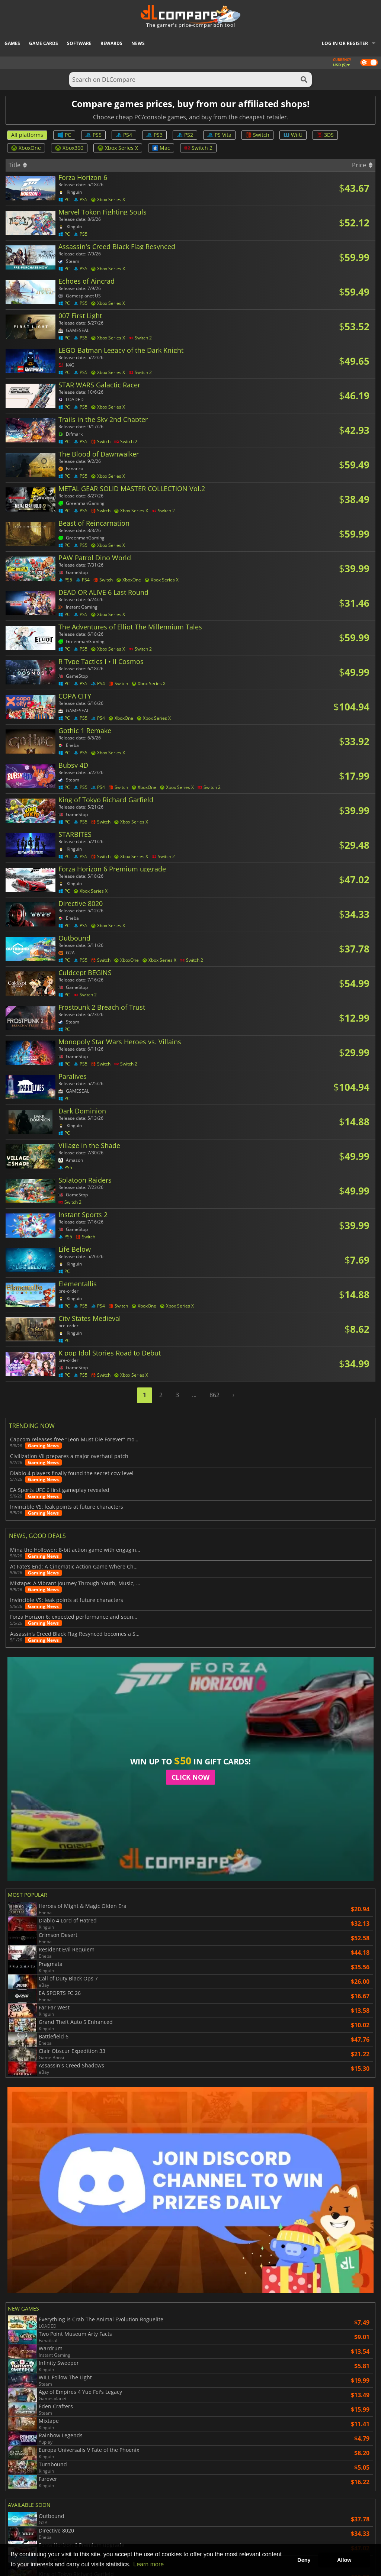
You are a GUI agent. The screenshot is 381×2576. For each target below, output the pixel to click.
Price (362, 165)
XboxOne (26, 147)
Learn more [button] (148, 2564)
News (138, 43)
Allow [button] (344, 2560)
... (194, 1395)
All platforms (27, 134)
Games (12, 43)
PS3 (154, 134)
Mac (161, 147)
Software (79, 43)
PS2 (185, 134)
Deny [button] (303, 2560)
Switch (257, 134)
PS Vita (219, 134)
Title (18, 165)
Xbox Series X (117, 147)
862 (214, 1395)
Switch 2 (198, 147)
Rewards (111, 43)
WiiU (293, 134)
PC (64, 134)
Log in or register (345, 43)
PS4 (124, 134)
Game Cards (43, 43)
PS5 (93, 134)
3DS (325, 134)
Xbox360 (69, 147)
